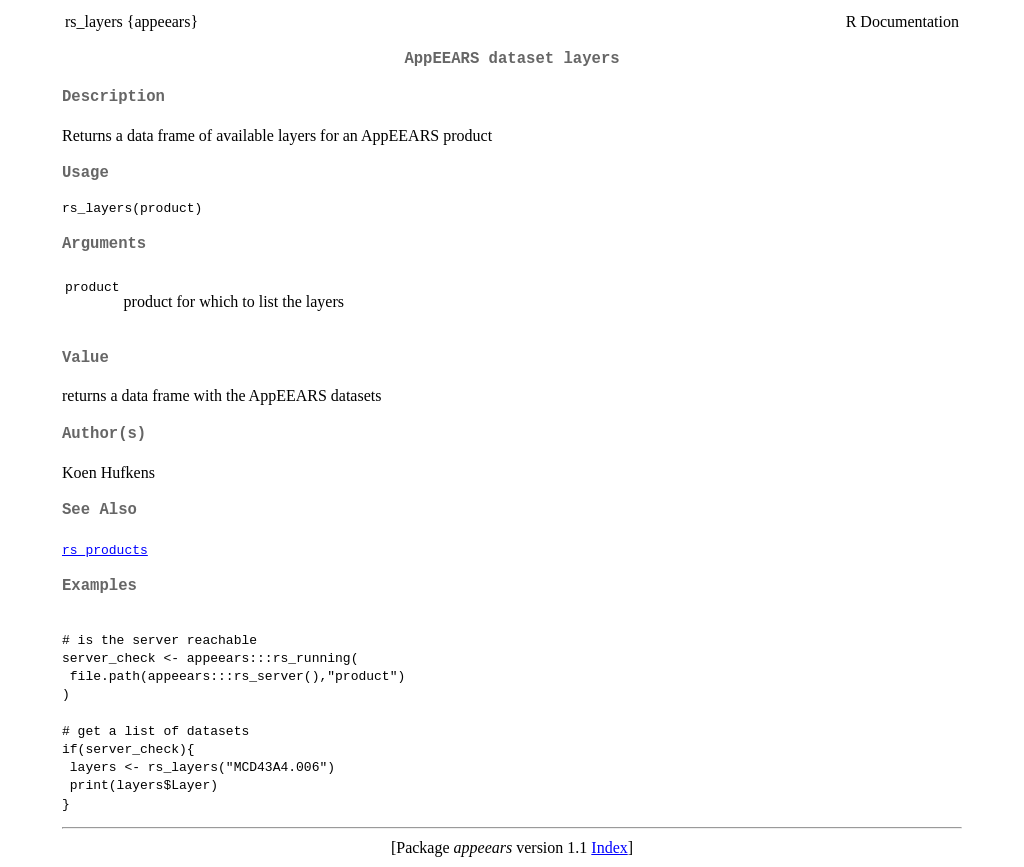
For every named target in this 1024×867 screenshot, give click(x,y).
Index (609, 847)
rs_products (105, 549)
